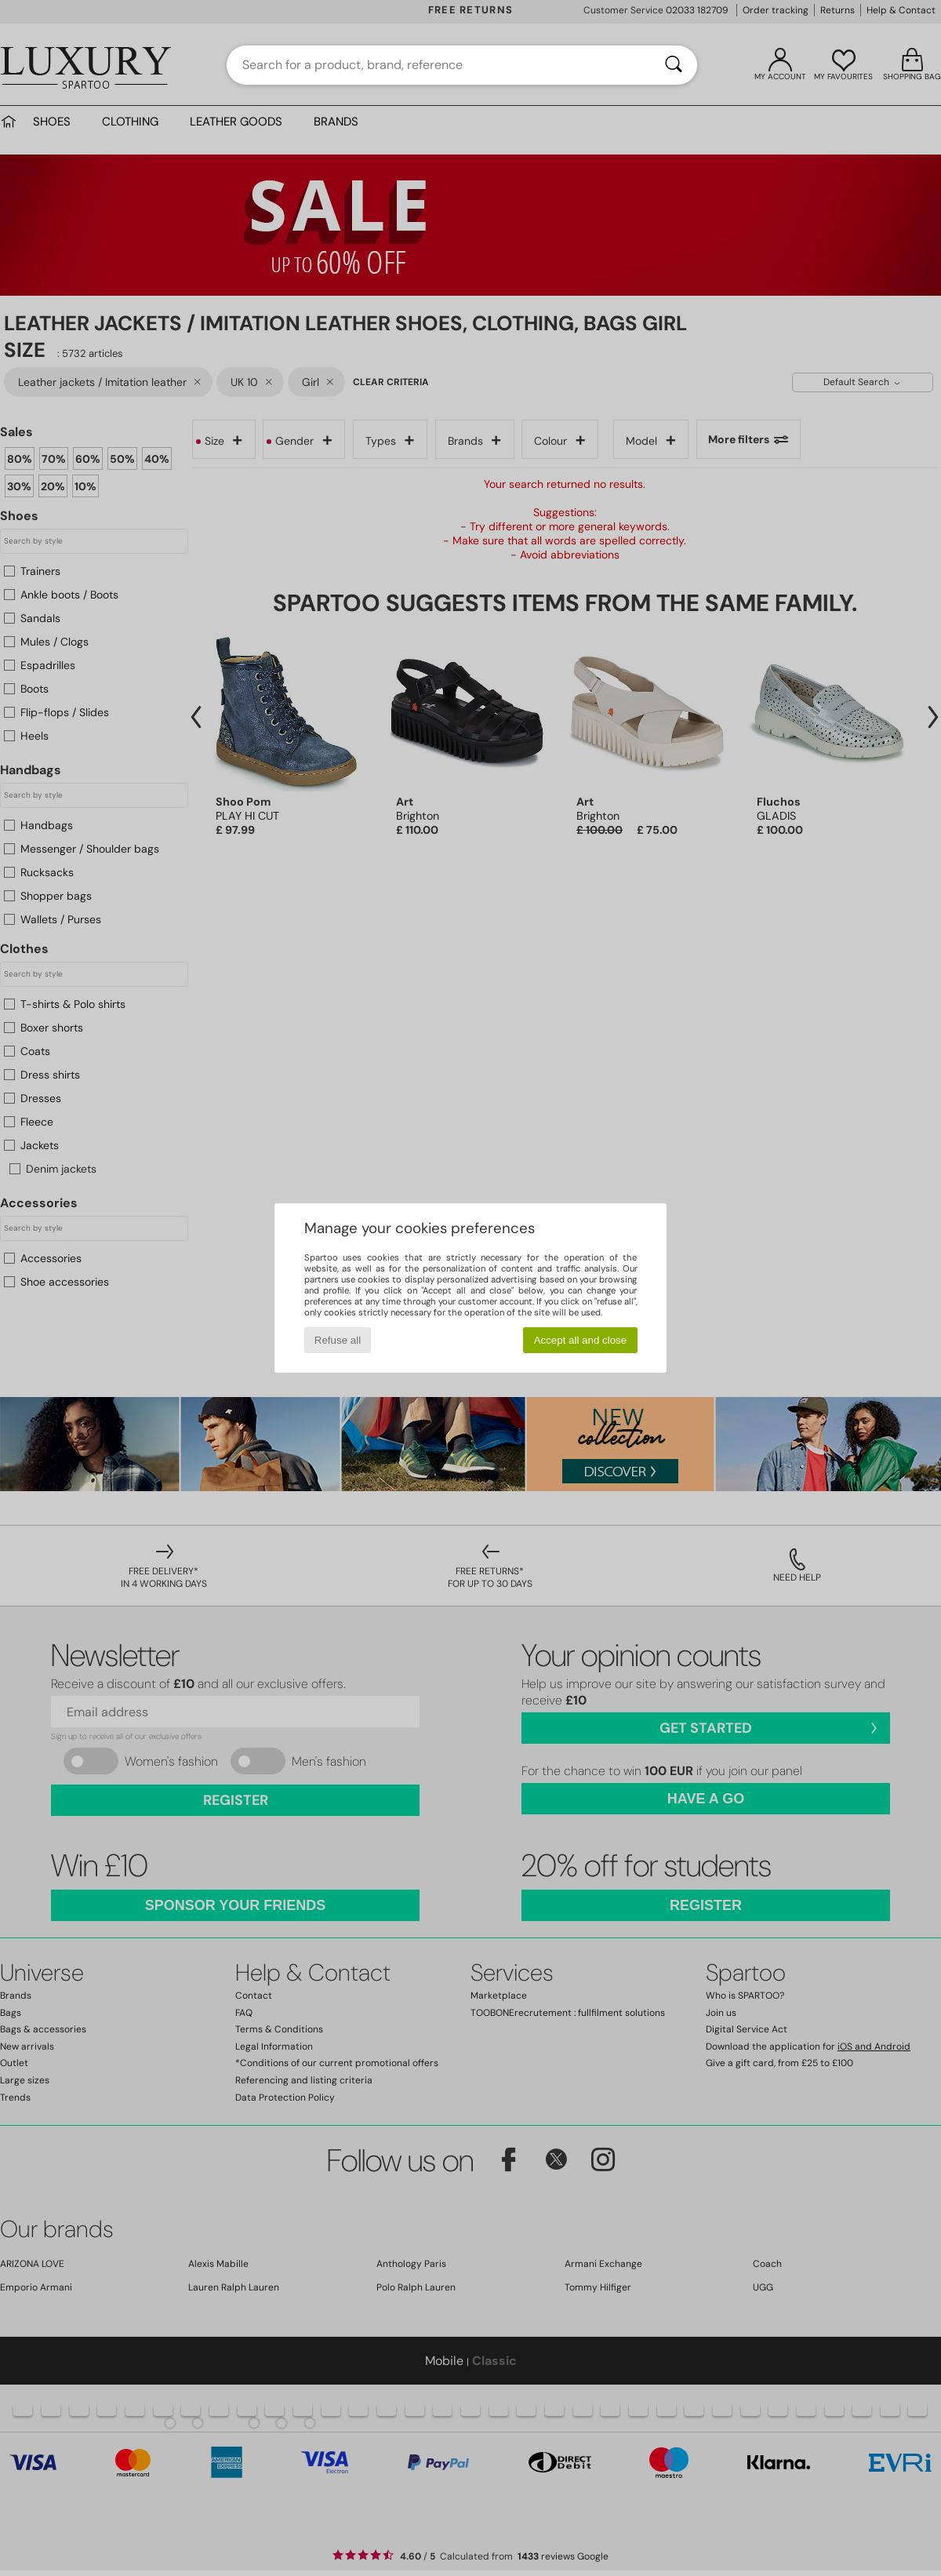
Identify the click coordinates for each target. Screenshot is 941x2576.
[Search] (673, 65)
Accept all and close (580, 1340)
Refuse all (337, 1340)
